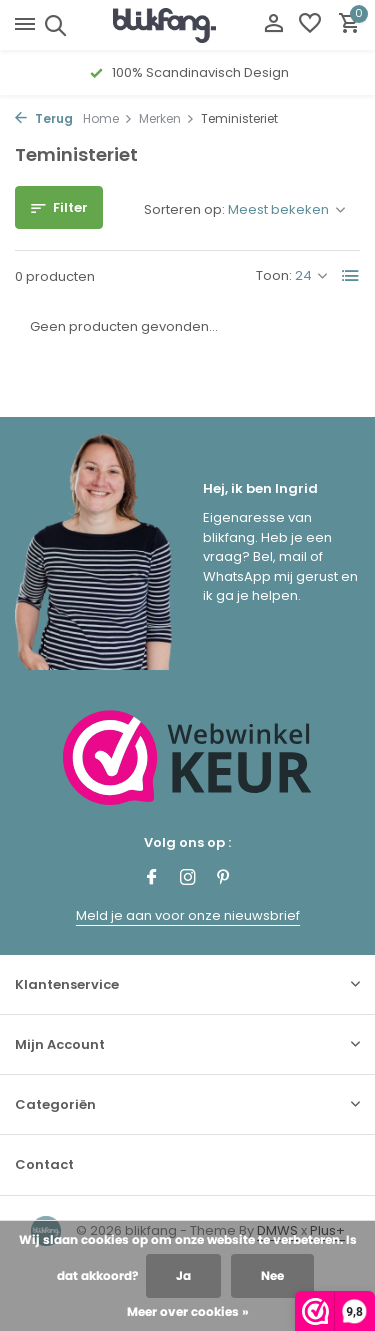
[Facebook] (152, 879)
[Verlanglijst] (310, 25)
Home (108, 118)
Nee (272, 1275)
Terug (44, 118)
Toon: (274, 275)
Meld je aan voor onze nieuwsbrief (188, 915)
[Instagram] (188, 879)
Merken (167, 118)
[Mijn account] (273, 25)
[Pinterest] (224, 879)
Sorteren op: (184, 209)
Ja (183, 1275)
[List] (351, 276)
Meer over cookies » (188, 1311)
